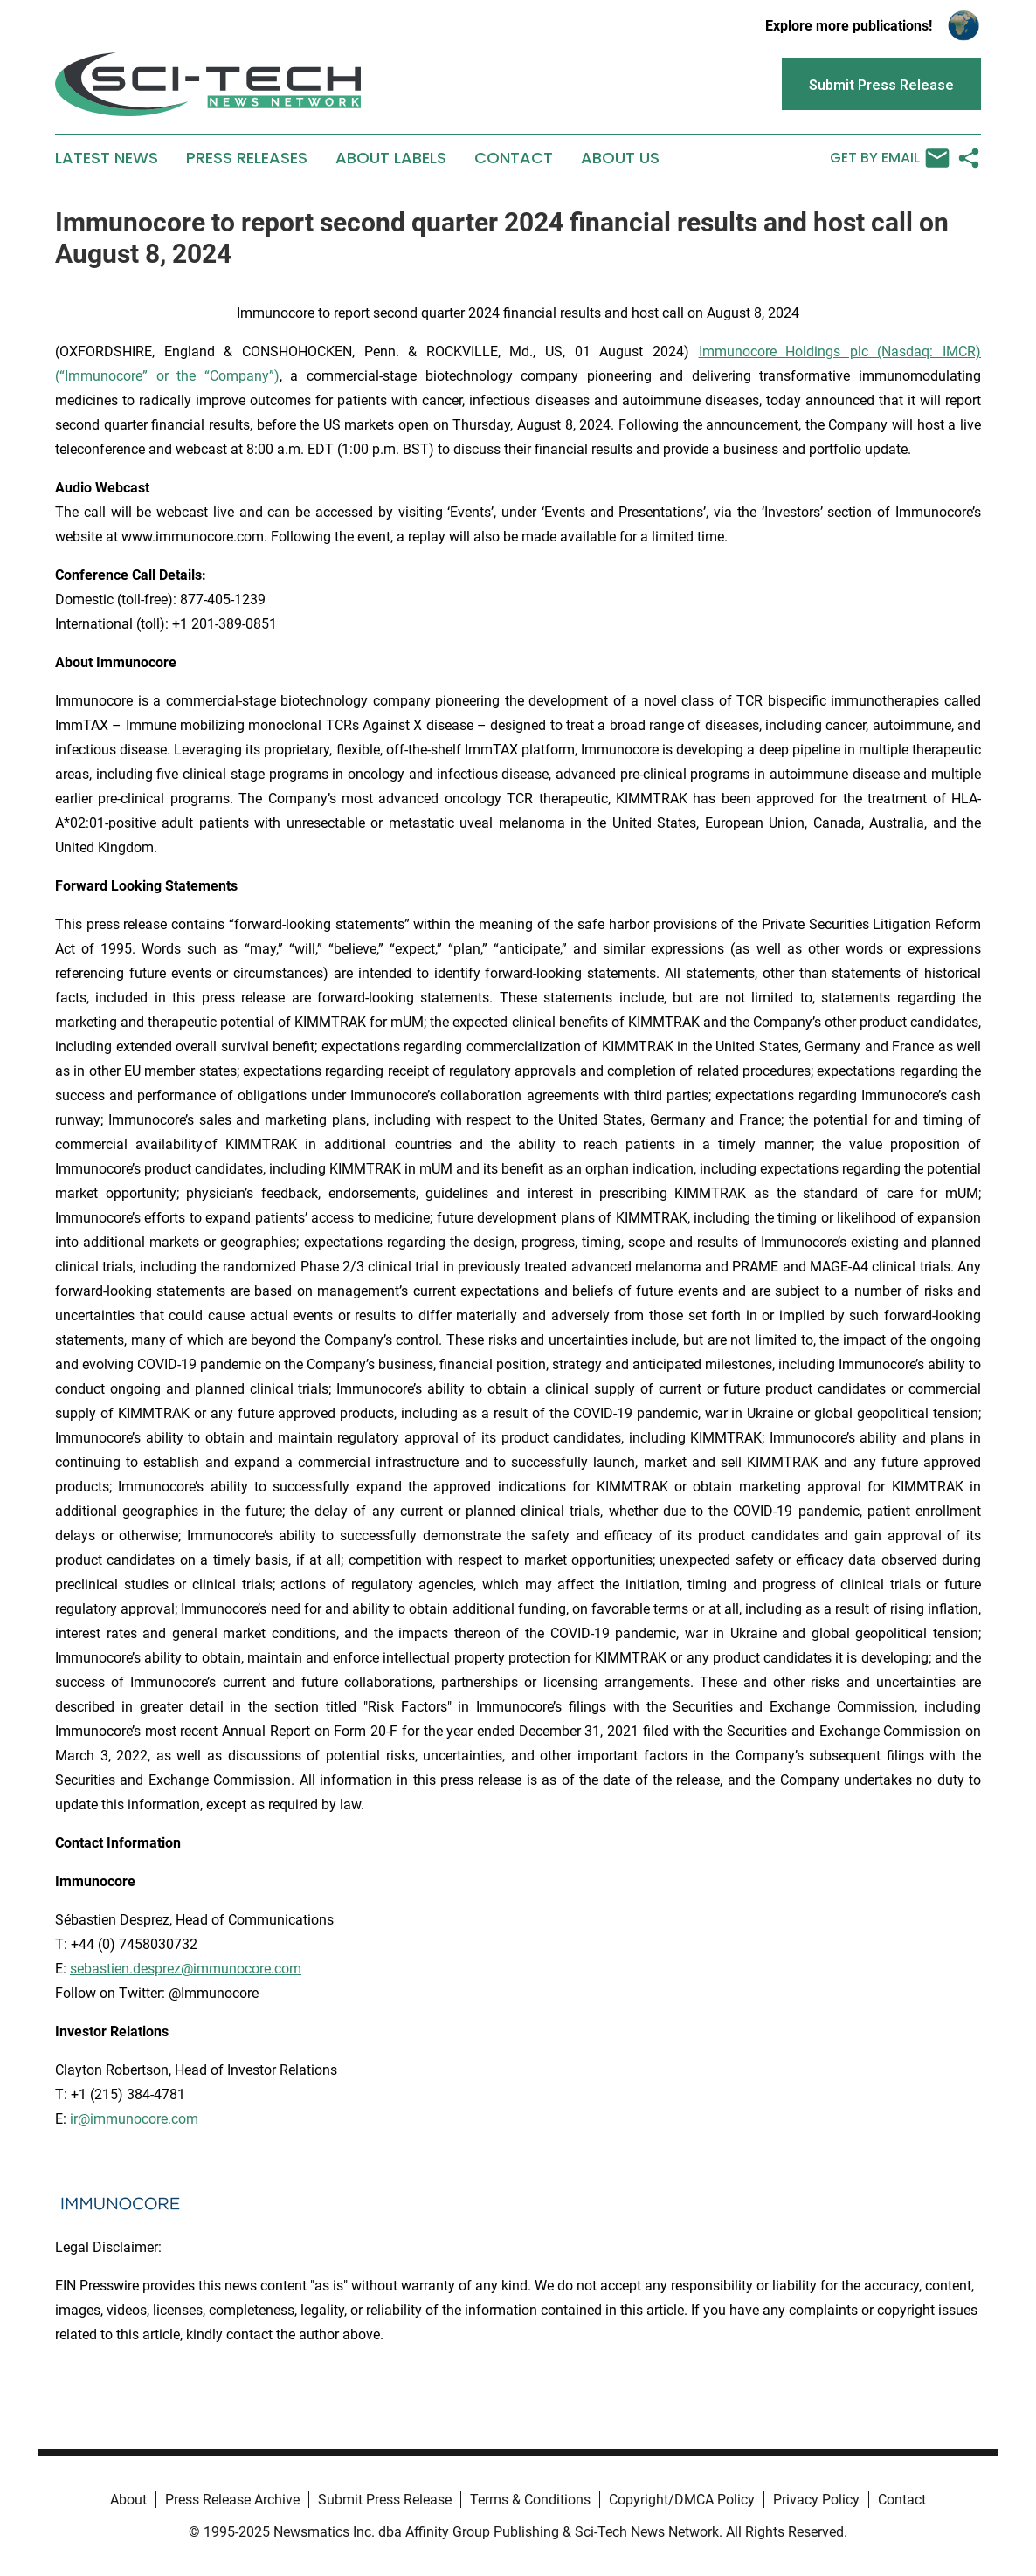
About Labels (390, 158)
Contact (513, 158)
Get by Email (890, 158)
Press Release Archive (232, 2499)
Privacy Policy (816, 2499)
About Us (620, 158)
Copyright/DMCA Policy (682, 2499)
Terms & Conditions (530, 2499)
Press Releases (246, 158)
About (128, 2499)
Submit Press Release (385, 2499)
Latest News (106, 158)
